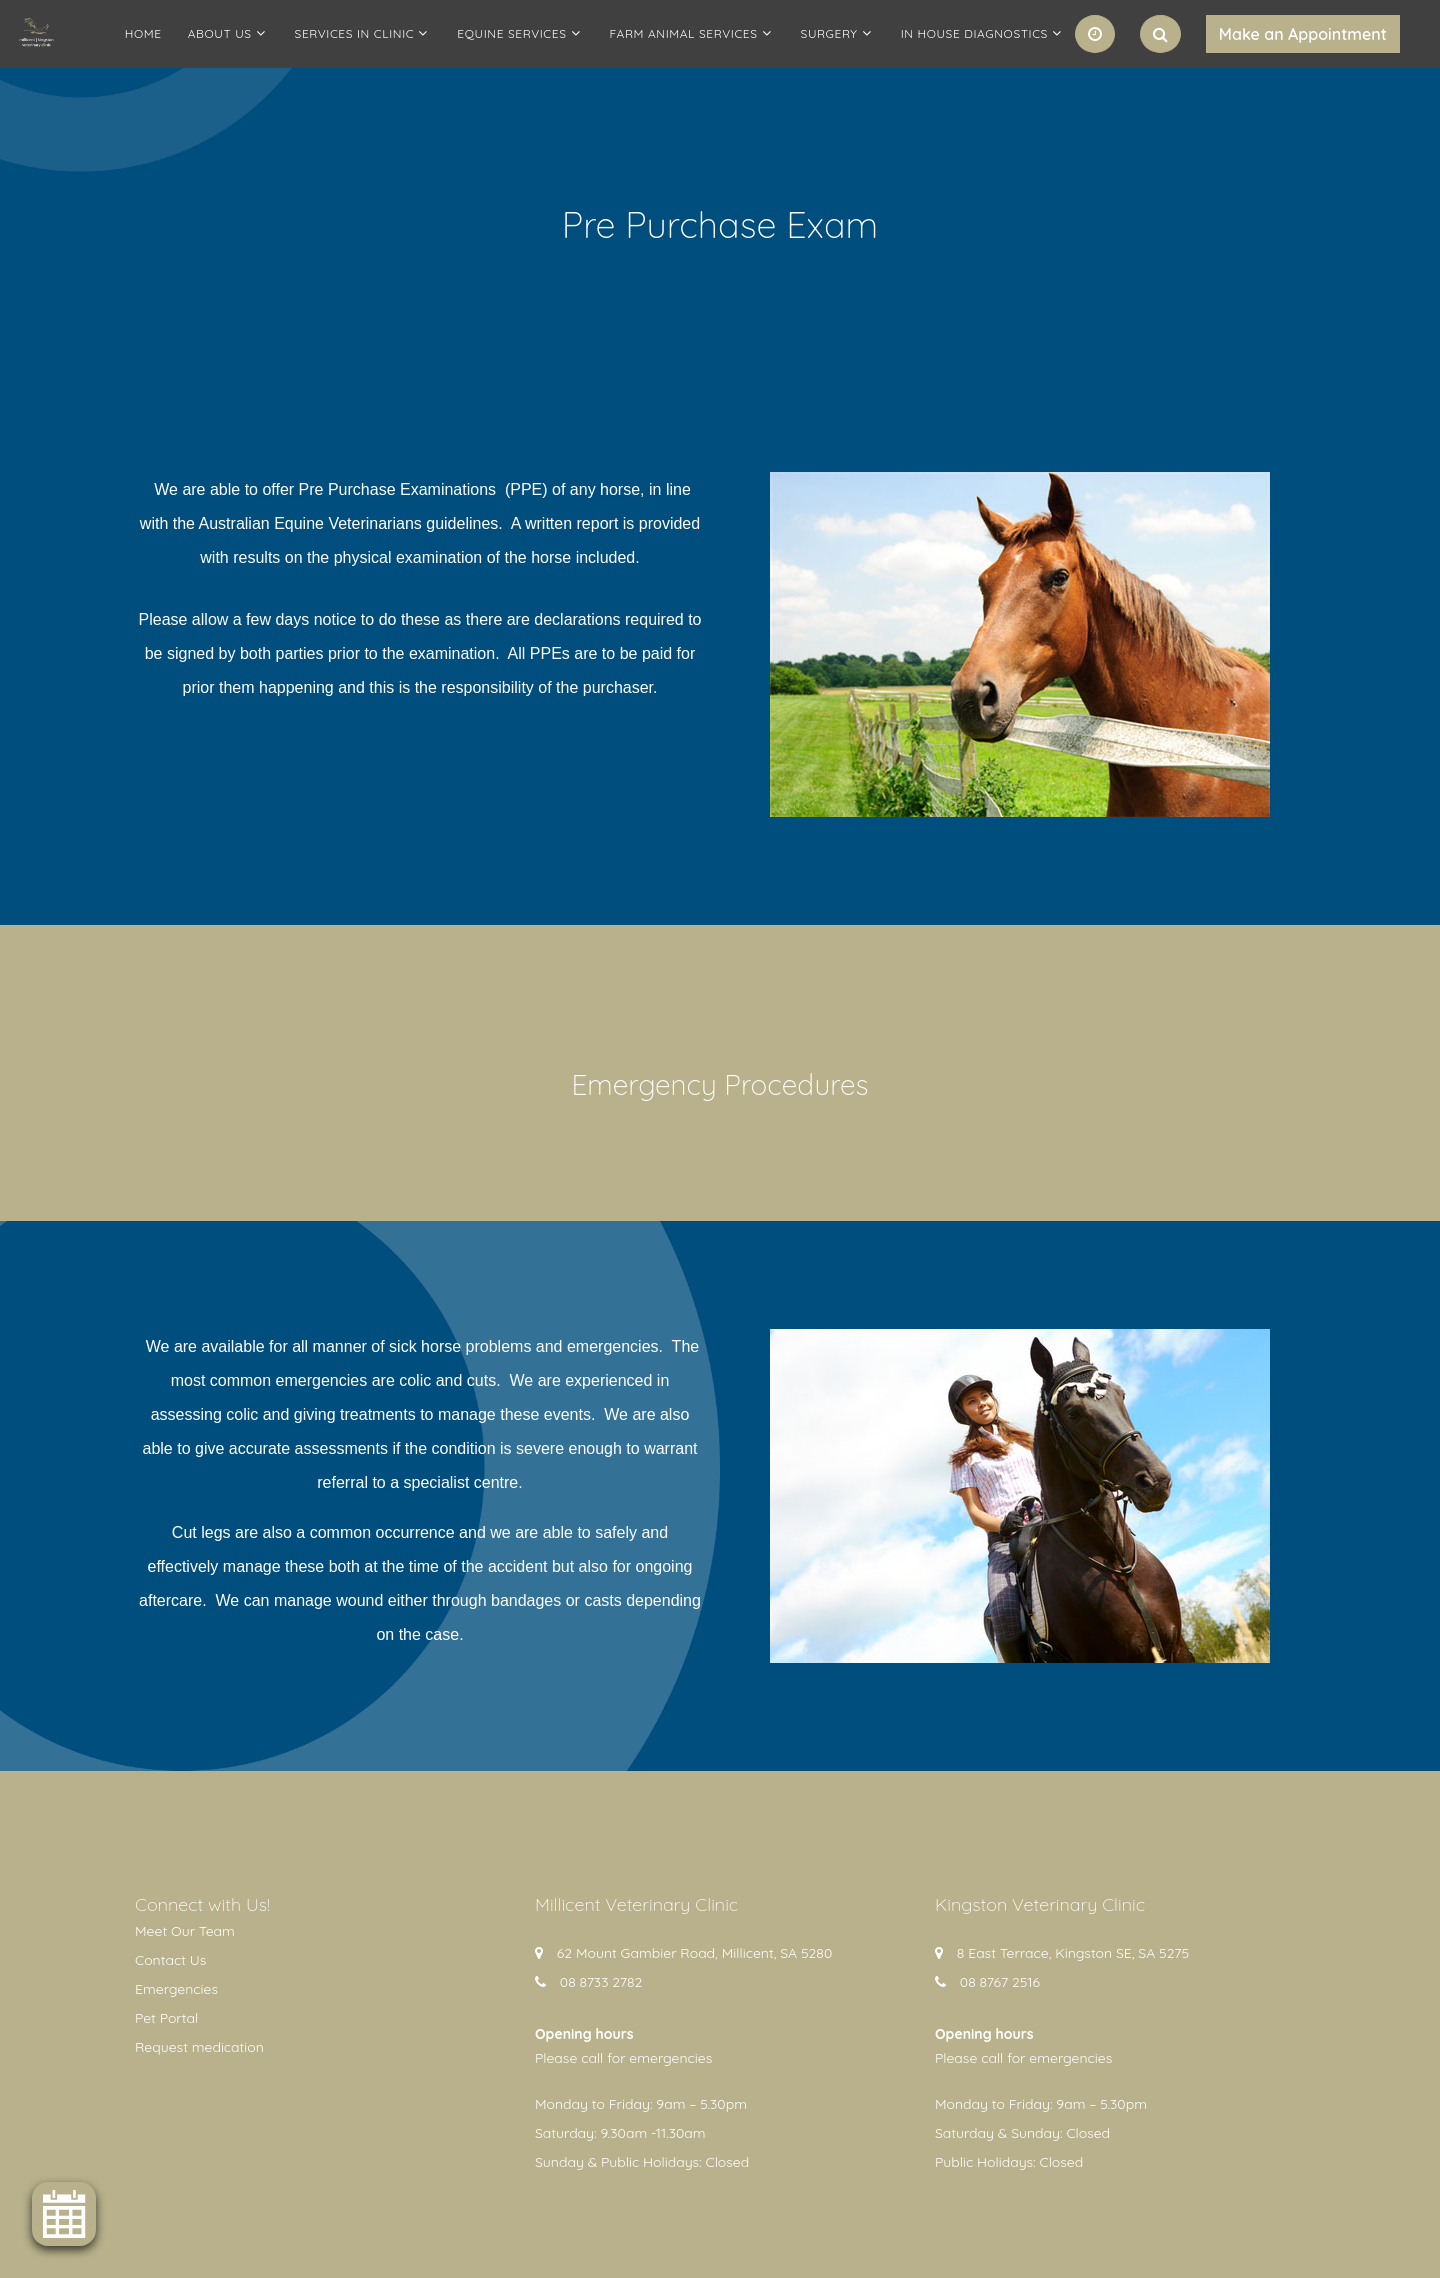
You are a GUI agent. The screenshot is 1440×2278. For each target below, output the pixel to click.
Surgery (829, 33)
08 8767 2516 (1000, 1982)
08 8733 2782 (601, 1982)
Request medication (199, 2047)
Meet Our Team (185, 1931)
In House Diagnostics (974, 33)
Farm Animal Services (684, 33)
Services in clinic (355, 33)
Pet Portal (166, 2018)
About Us (220, 33)
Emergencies (176, 1989)
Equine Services (511, 33)
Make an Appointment (1303, 34)
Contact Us (170, 1960)
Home (143, 33)
